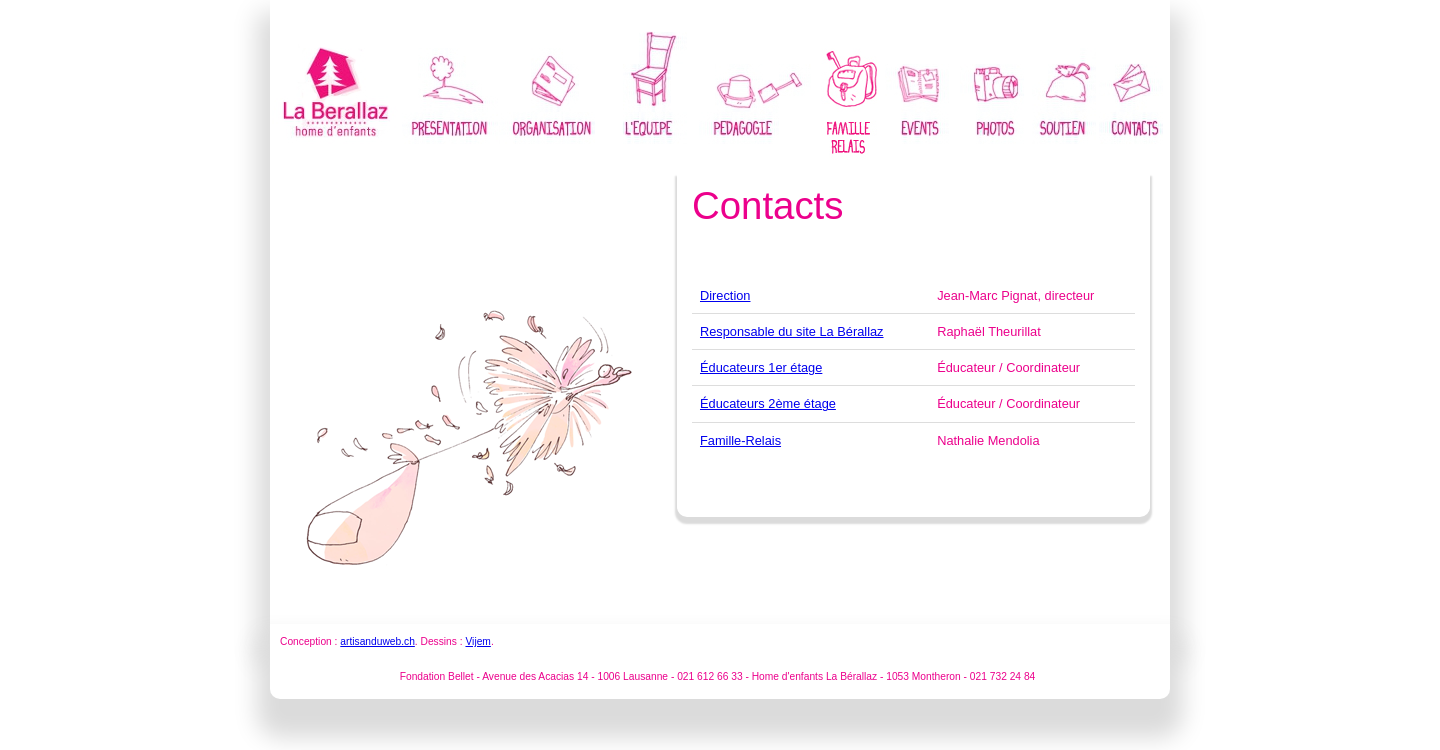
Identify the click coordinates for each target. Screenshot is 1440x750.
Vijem (477, 641)
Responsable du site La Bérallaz (792, 331)
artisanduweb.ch (377, 641)
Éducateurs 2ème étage (768, 403)
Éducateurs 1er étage (761, 367)
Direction (725, 295)
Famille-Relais (740, 440)
